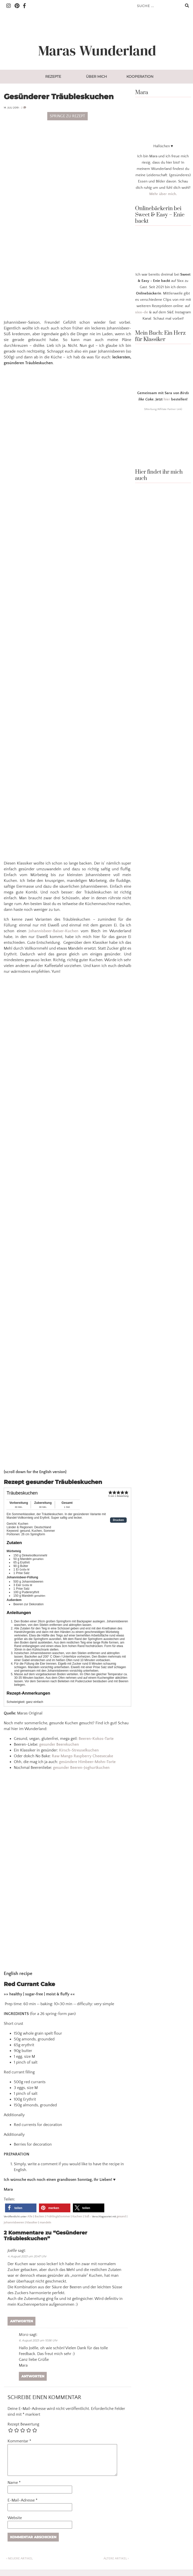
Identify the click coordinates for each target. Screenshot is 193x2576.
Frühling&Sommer (58, 2216)
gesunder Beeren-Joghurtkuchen (81, 1767)
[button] (20, 2208)
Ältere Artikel (116, 2564)
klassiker (31, 2222)
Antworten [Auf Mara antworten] (32, 2376)
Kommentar (19, 2441)
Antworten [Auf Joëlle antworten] (21, 2321)
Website (15, 2524)
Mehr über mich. (163, 194)
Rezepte (53, 76)
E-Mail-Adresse (22, 2506)
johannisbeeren (14, 2222)
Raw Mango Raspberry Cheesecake (82, 1756)
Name (14, 2488)
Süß (86, 2216)
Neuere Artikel (19, 2564)
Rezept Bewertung (23, 2424)
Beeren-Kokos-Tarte (96, 1738)
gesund (121, 2216)
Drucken (118, 1520)
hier (167, 399)
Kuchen (77, 2216)
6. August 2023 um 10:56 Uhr (38, 2340)
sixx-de (141, 312)
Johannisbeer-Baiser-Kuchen (53, 931)
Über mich (96, 76)
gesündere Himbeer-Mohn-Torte (87, 1762)
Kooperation (139, 76)
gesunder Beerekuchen (59, 1744)
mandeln (45, 2222)
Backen (39, 2216)
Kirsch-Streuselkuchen (79, 1750)
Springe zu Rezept (67, 116)
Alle (29, 2216)
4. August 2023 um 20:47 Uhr (27, 2256)
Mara (23, 2334)
